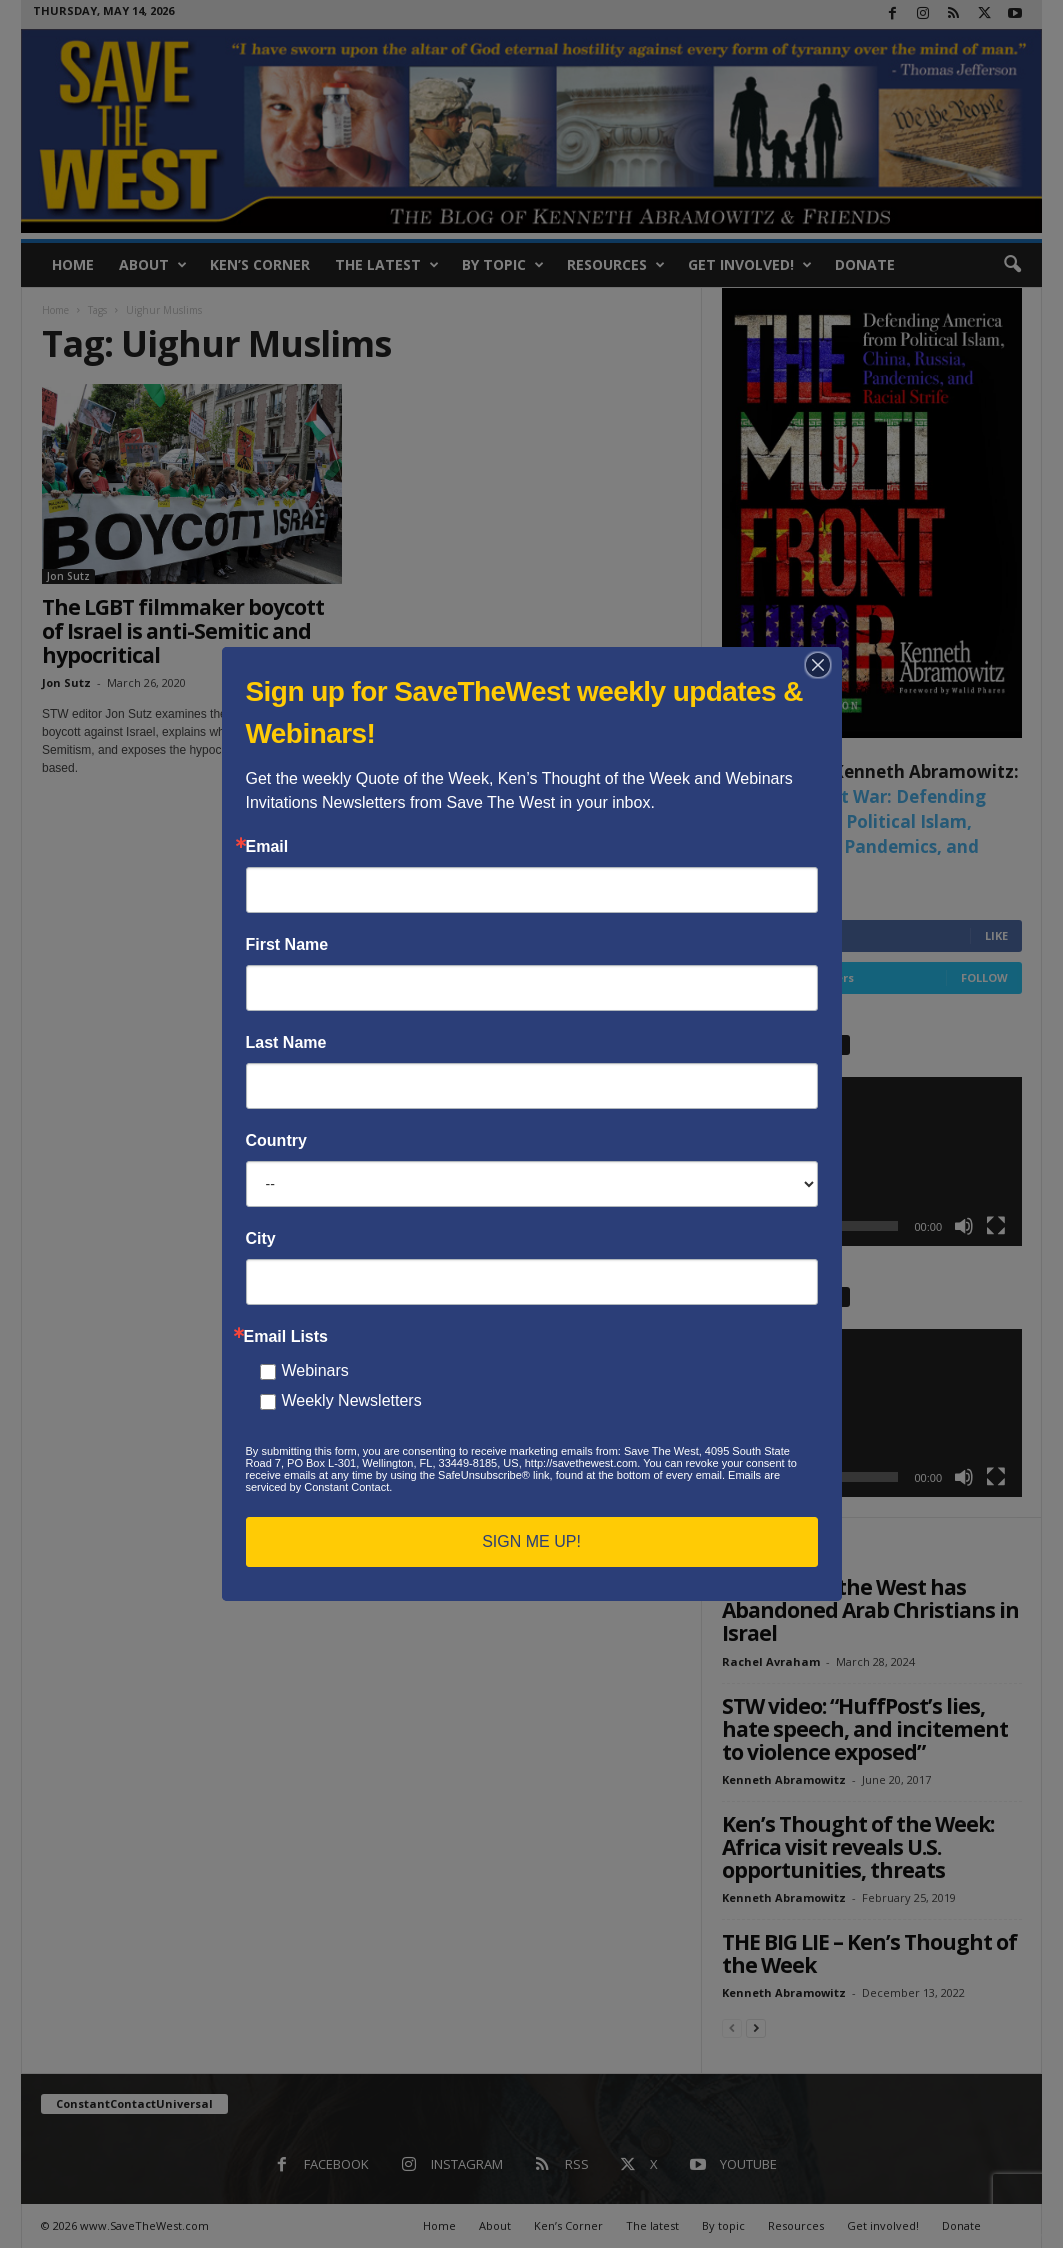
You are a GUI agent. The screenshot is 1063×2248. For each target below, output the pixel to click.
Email (267, 847)
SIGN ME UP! (531, 1541)
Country (276, 1141)
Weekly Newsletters (352, 1400)
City (261, 1239)
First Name (287, 945)
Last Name (286, 1043)
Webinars (315, 1370)
